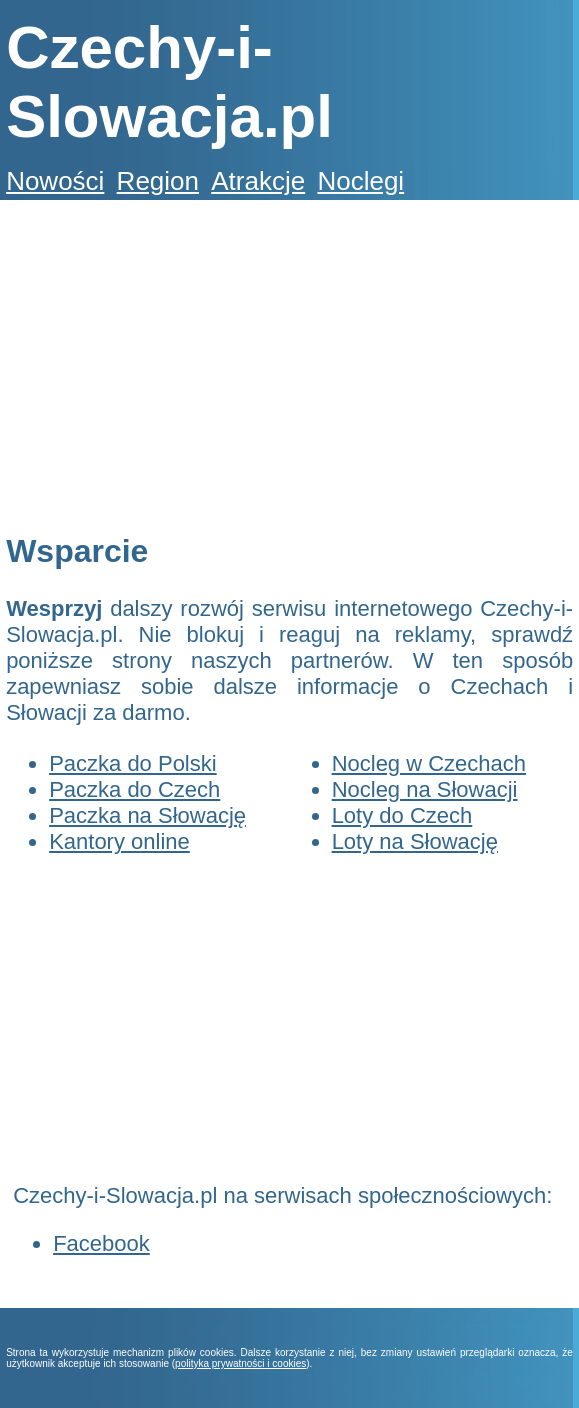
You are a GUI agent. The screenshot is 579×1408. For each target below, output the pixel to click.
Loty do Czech (402, 815)
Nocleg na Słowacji (425, 789)
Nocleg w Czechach (429, 763)
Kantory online (119, 841)
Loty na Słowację (415, 841)
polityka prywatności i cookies (240, 1363)
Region (158, 181)
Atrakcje (258, 181)
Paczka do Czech (134, 789)
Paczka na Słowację (147, 815)
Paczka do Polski (133, 763)
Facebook (101, 1243)
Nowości (55, 181)
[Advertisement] (286, 366)
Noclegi (360, 181)
